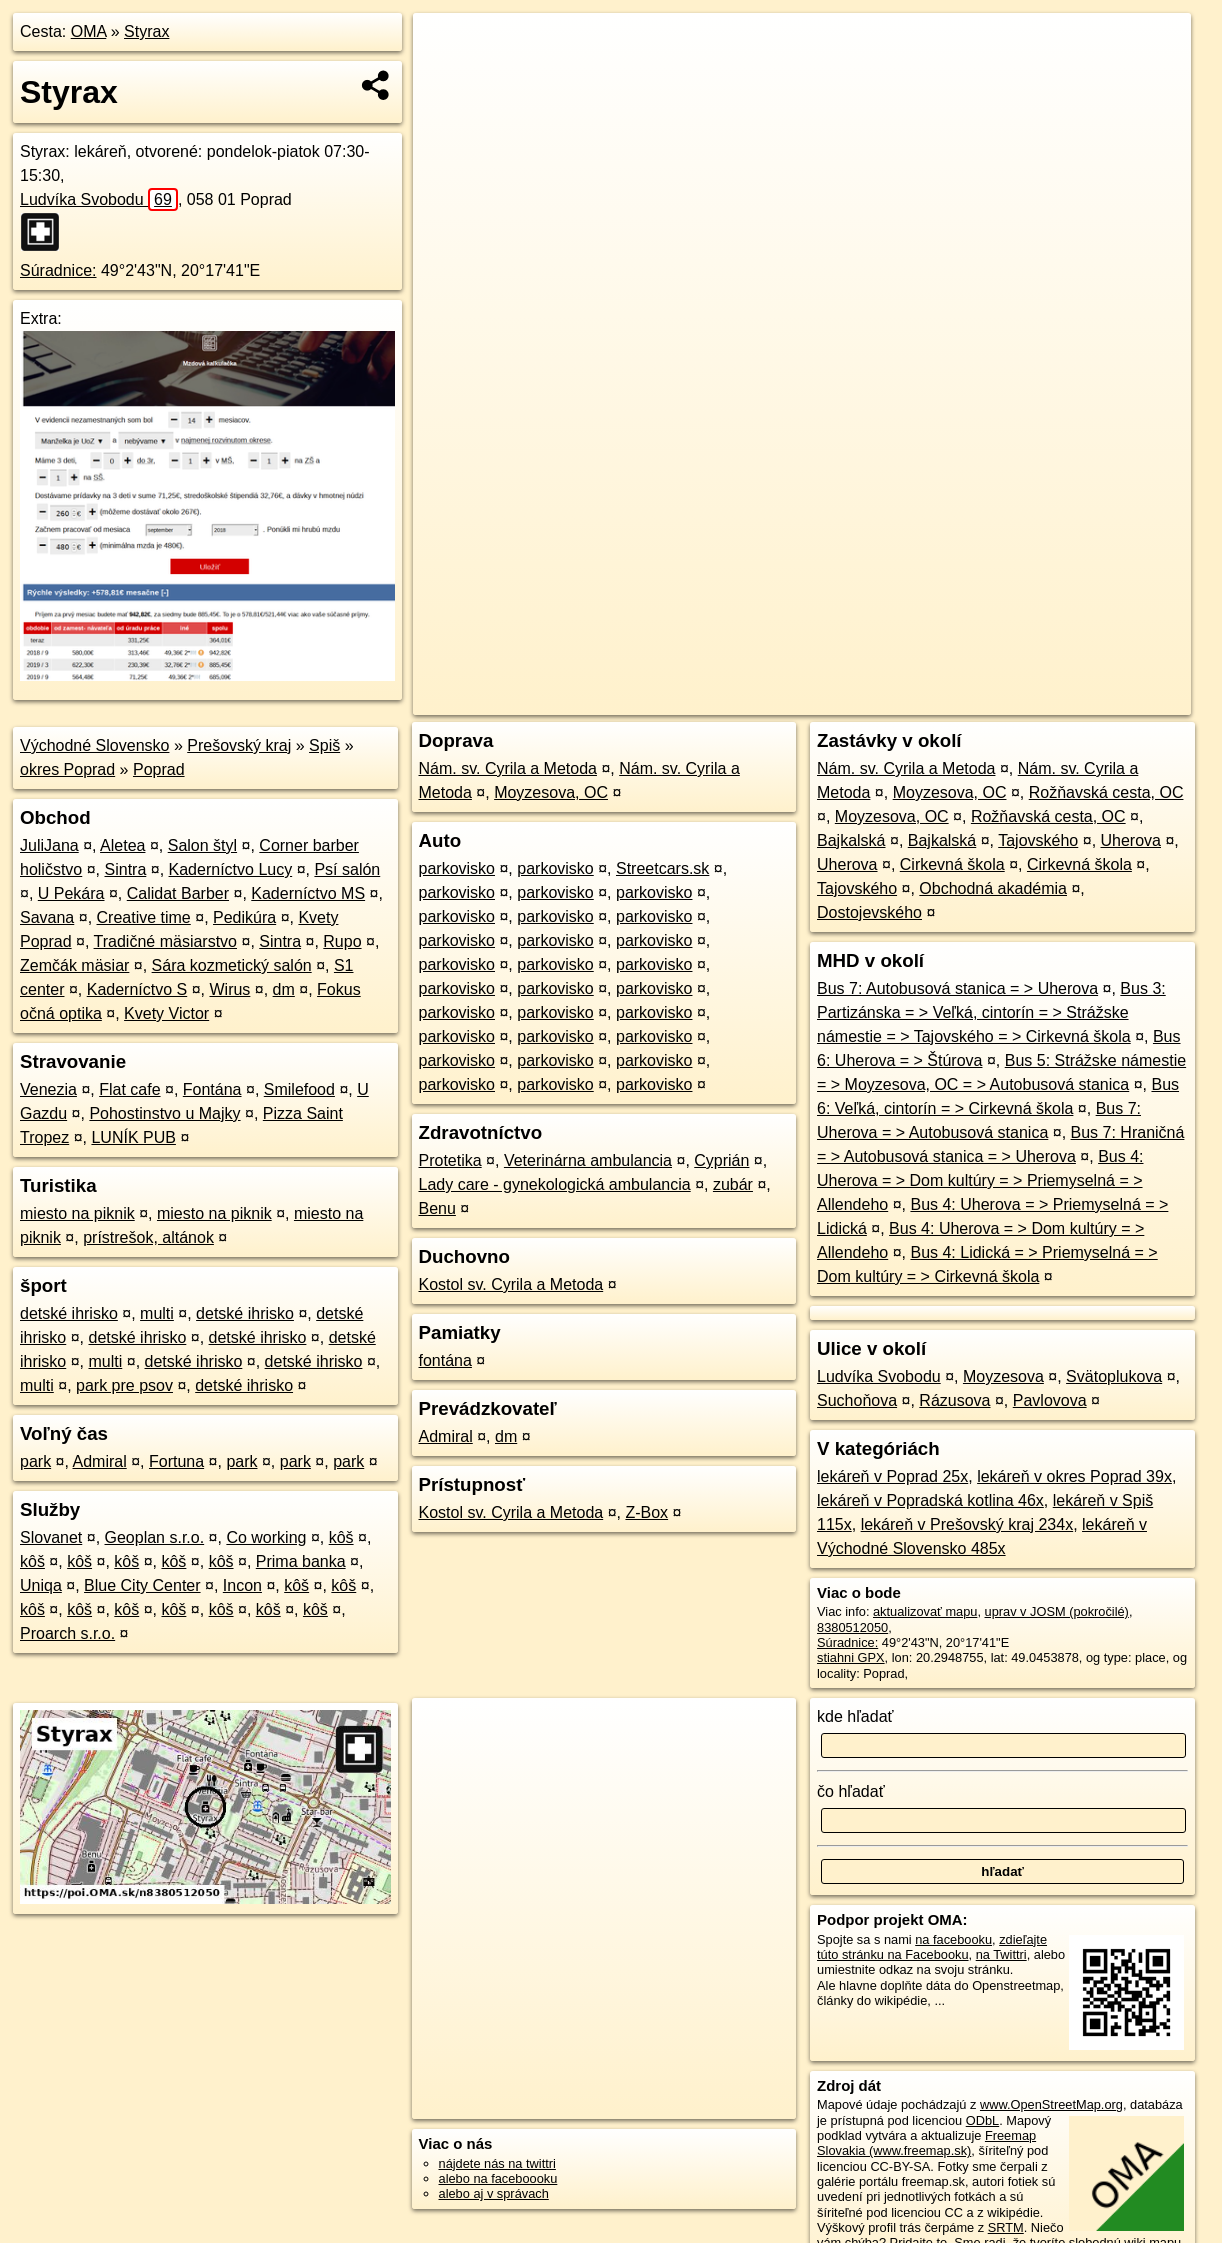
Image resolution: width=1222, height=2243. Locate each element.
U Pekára (71, 893)
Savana (47, 917)
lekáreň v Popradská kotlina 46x (930, 1500)
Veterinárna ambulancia (588, 1160)
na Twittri (1001, 1954)
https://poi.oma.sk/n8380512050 (1100, 700)
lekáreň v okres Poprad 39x (1074, 1476)
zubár (733, 1184)
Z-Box (646, 1512)
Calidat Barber (178, 893)
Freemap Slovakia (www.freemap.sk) (926, 2143)
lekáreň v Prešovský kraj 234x (967, 1524)
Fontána (212, 1089)
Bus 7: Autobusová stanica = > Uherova (957, 988)
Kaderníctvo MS (308, 893)
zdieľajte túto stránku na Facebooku (932, 1947)
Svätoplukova (1114, 1376)
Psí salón (347, 869)
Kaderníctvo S (137, 989)
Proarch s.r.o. (67, 1633)
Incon (242, 1585)
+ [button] (447, 47)
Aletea (122, 845)
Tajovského (1038, 840)
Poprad (159, 769)
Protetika (450, 1160)
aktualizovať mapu (925, 1611)
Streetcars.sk (662, 868)
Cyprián (721, 1160)
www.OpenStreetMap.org (1051, 2104)
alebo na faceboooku (498, 2178)
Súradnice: (58, 270)
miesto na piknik (77, 1213)
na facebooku (953, 1939)
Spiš (324, 745)
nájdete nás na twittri (497, 2163)
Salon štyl (202, 845)
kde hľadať (855, 1716)
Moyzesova (1003, 1376)
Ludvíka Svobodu (99, 199)
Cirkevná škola (952, 864)
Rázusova (954, 1400)
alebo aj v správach (494, 2193)
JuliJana (49, 845)
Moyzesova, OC (551, 792)
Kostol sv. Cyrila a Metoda (511, 1284)
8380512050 (852, 1627)
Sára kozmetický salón (232, 965)
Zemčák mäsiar (74, 965)
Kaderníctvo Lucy (231, 869)
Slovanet (51, 1537)
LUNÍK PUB (133, 1137)
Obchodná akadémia (993, 888)
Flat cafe (129, 1089)
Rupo (342, 941)
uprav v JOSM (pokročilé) (1057, 1611)
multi (157, 1313)
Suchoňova (857, 1400)
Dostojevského (869, 912)
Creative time (144, 917)
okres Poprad (67, 769)
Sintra (126, 869)
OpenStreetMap (846, 700)
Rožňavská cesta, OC (1106, 792)
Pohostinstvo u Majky (164, 1113)
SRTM (1006, 2227)
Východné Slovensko (94, 745)
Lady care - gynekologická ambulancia (555, 1184)
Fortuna (176, 1461)
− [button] (447, 78)
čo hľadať (851, 1791)
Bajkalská (851, 840)
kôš (341, 1537)
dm (284, 989)
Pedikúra (244, 917)
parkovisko (457, 868)
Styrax (146, 31)
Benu (437, 1208)
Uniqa (41, 1585)
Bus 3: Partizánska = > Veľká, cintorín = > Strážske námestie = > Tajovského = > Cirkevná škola (991, 1012)
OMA (89, 31)
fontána (445, 1360)
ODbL (982, 2120)
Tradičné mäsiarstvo (165, 941)
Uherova (1131, 840)
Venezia (48, 1089)
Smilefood (299, 1089)
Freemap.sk (949, 700)
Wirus (229, 989)
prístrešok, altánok (148, 1237)
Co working (266, 1537)
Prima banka (301, 1561)
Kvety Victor (166, 1013)
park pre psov (124, 1385)
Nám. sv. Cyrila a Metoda (508, 768)
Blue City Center (142, 1585)
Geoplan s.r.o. (155, 1537)
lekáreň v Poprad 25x (892, 1476)
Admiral (100, 1461)
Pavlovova (1050, 1400)
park (35, 1461)
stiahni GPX (851, 1657)
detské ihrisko (69, 1313)
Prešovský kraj (239, 745)
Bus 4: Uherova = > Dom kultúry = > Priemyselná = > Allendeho (980, 1180)
